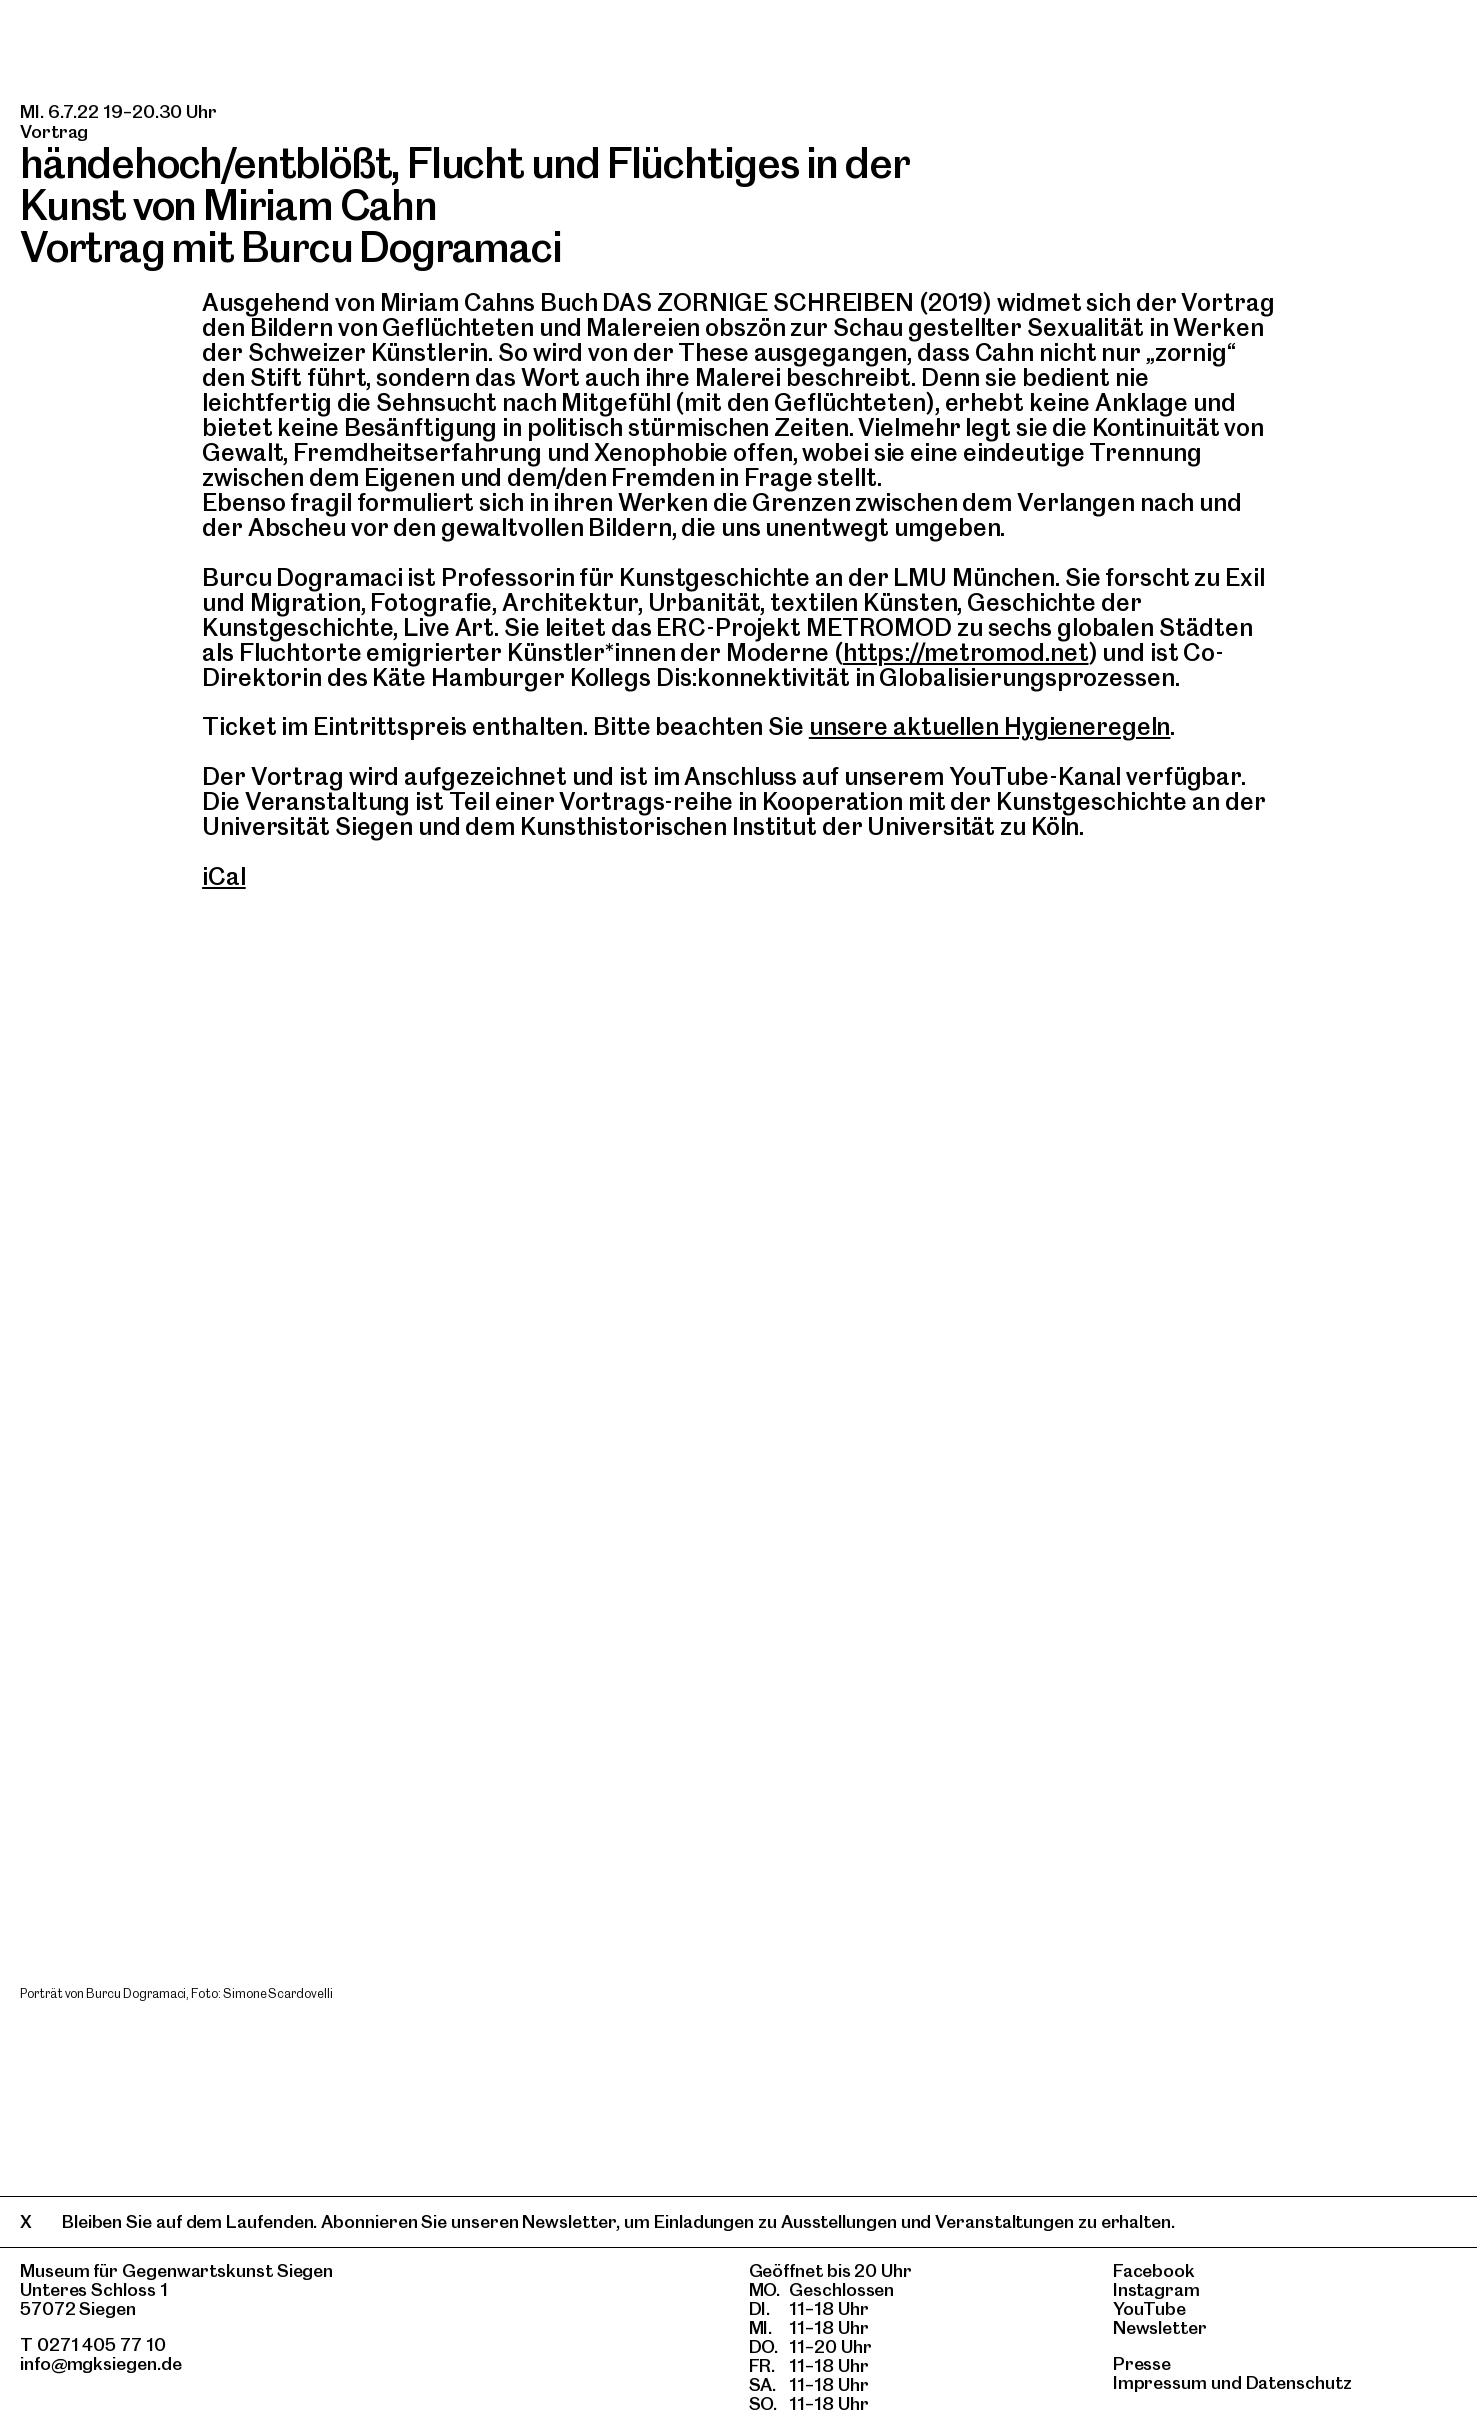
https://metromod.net (966, 652)
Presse (1142, 2363)
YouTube (1149, 2308)
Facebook (1154, 2270)
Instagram (1156, 2289)
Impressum (1160, 2382)
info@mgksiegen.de (101, 2363)
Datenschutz (1299, 2382)
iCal (224, 876)
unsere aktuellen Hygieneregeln (990, 726)
